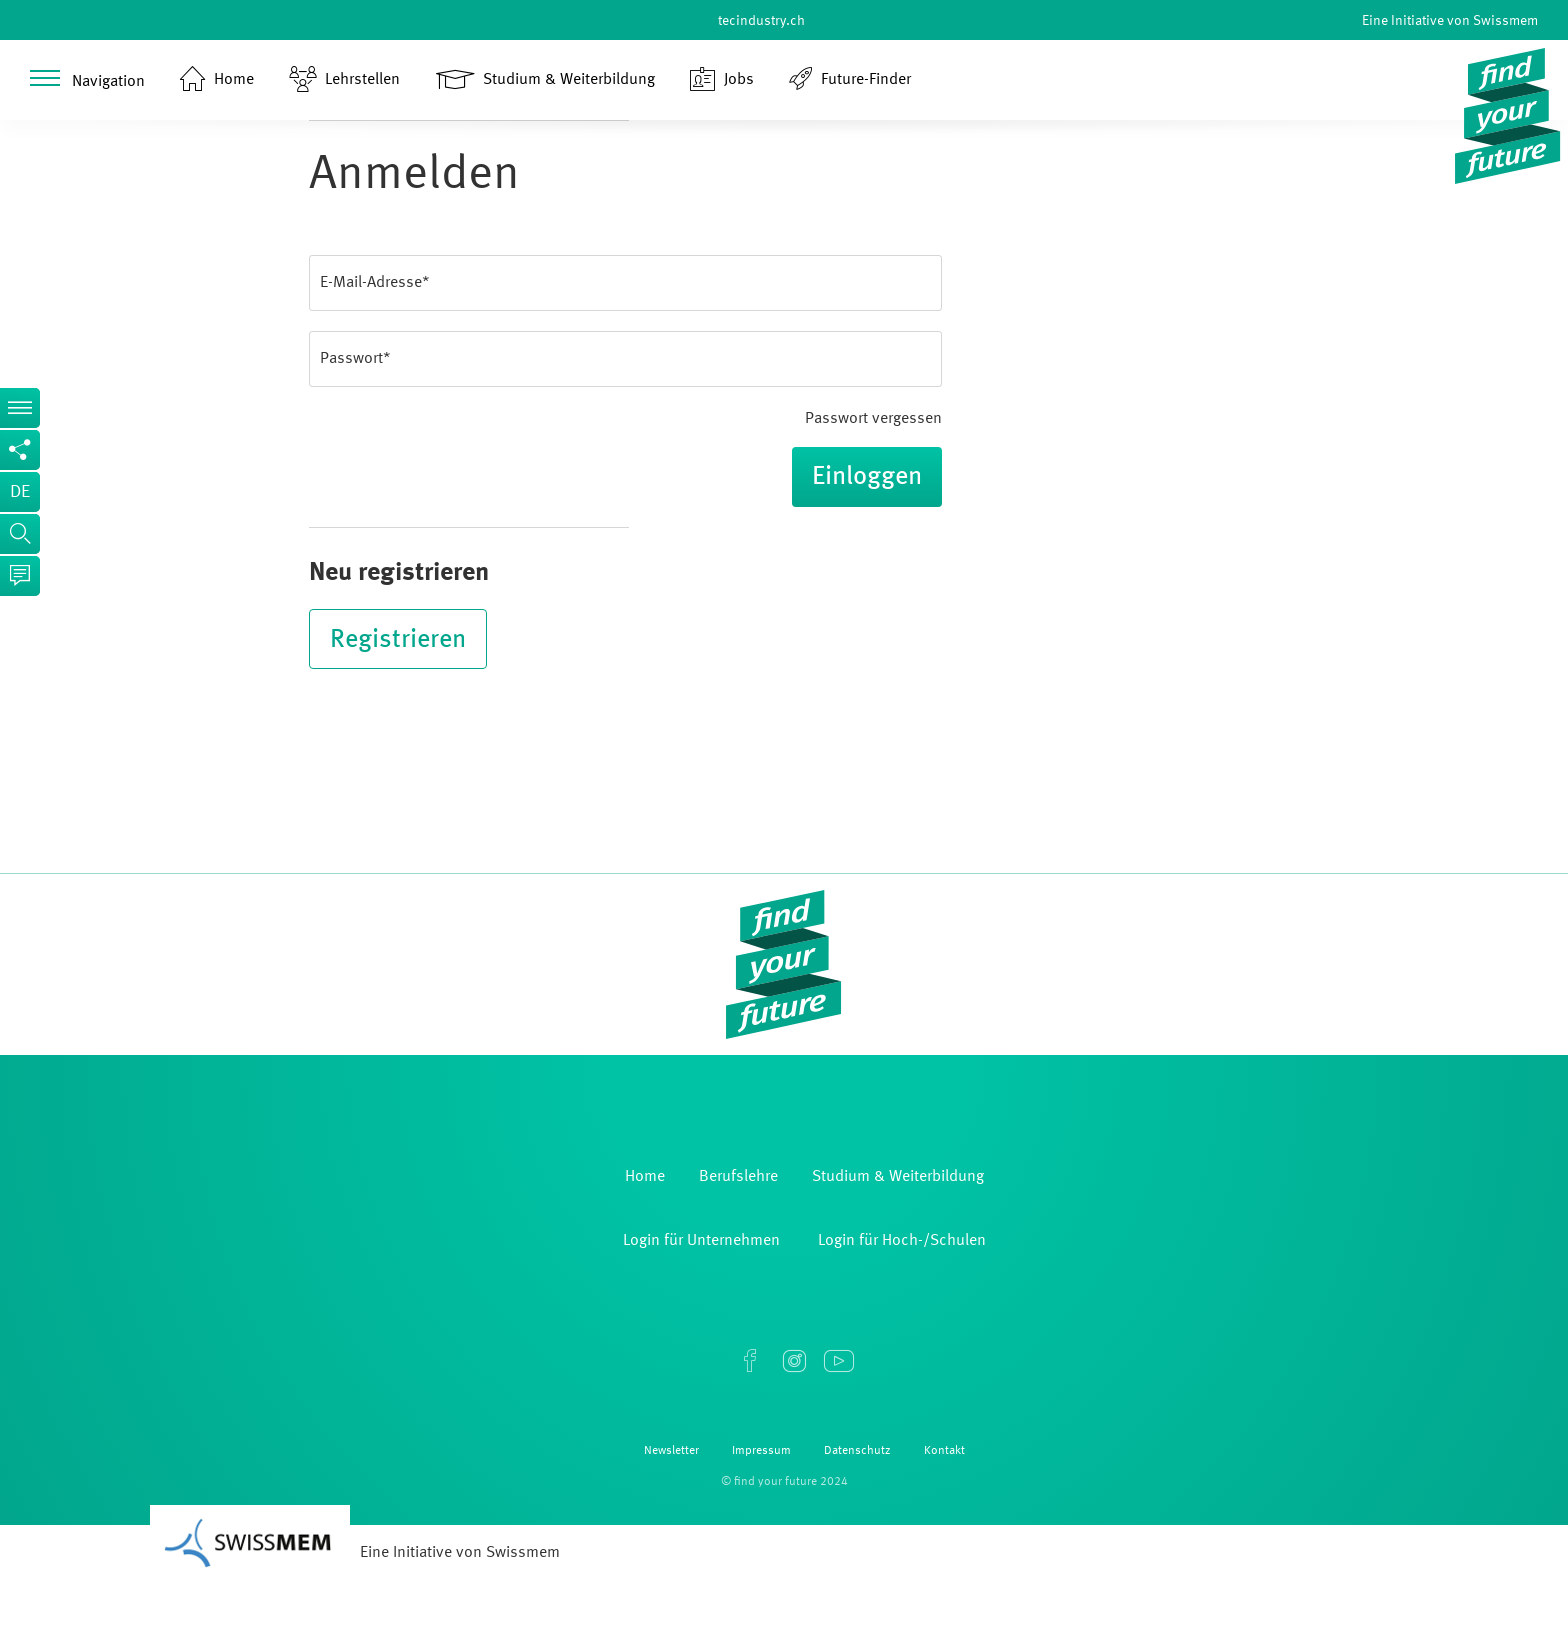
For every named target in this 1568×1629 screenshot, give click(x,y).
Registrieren (398, 640)
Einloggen (867, 477)
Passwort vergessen (873, 419)
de (20, 492)
